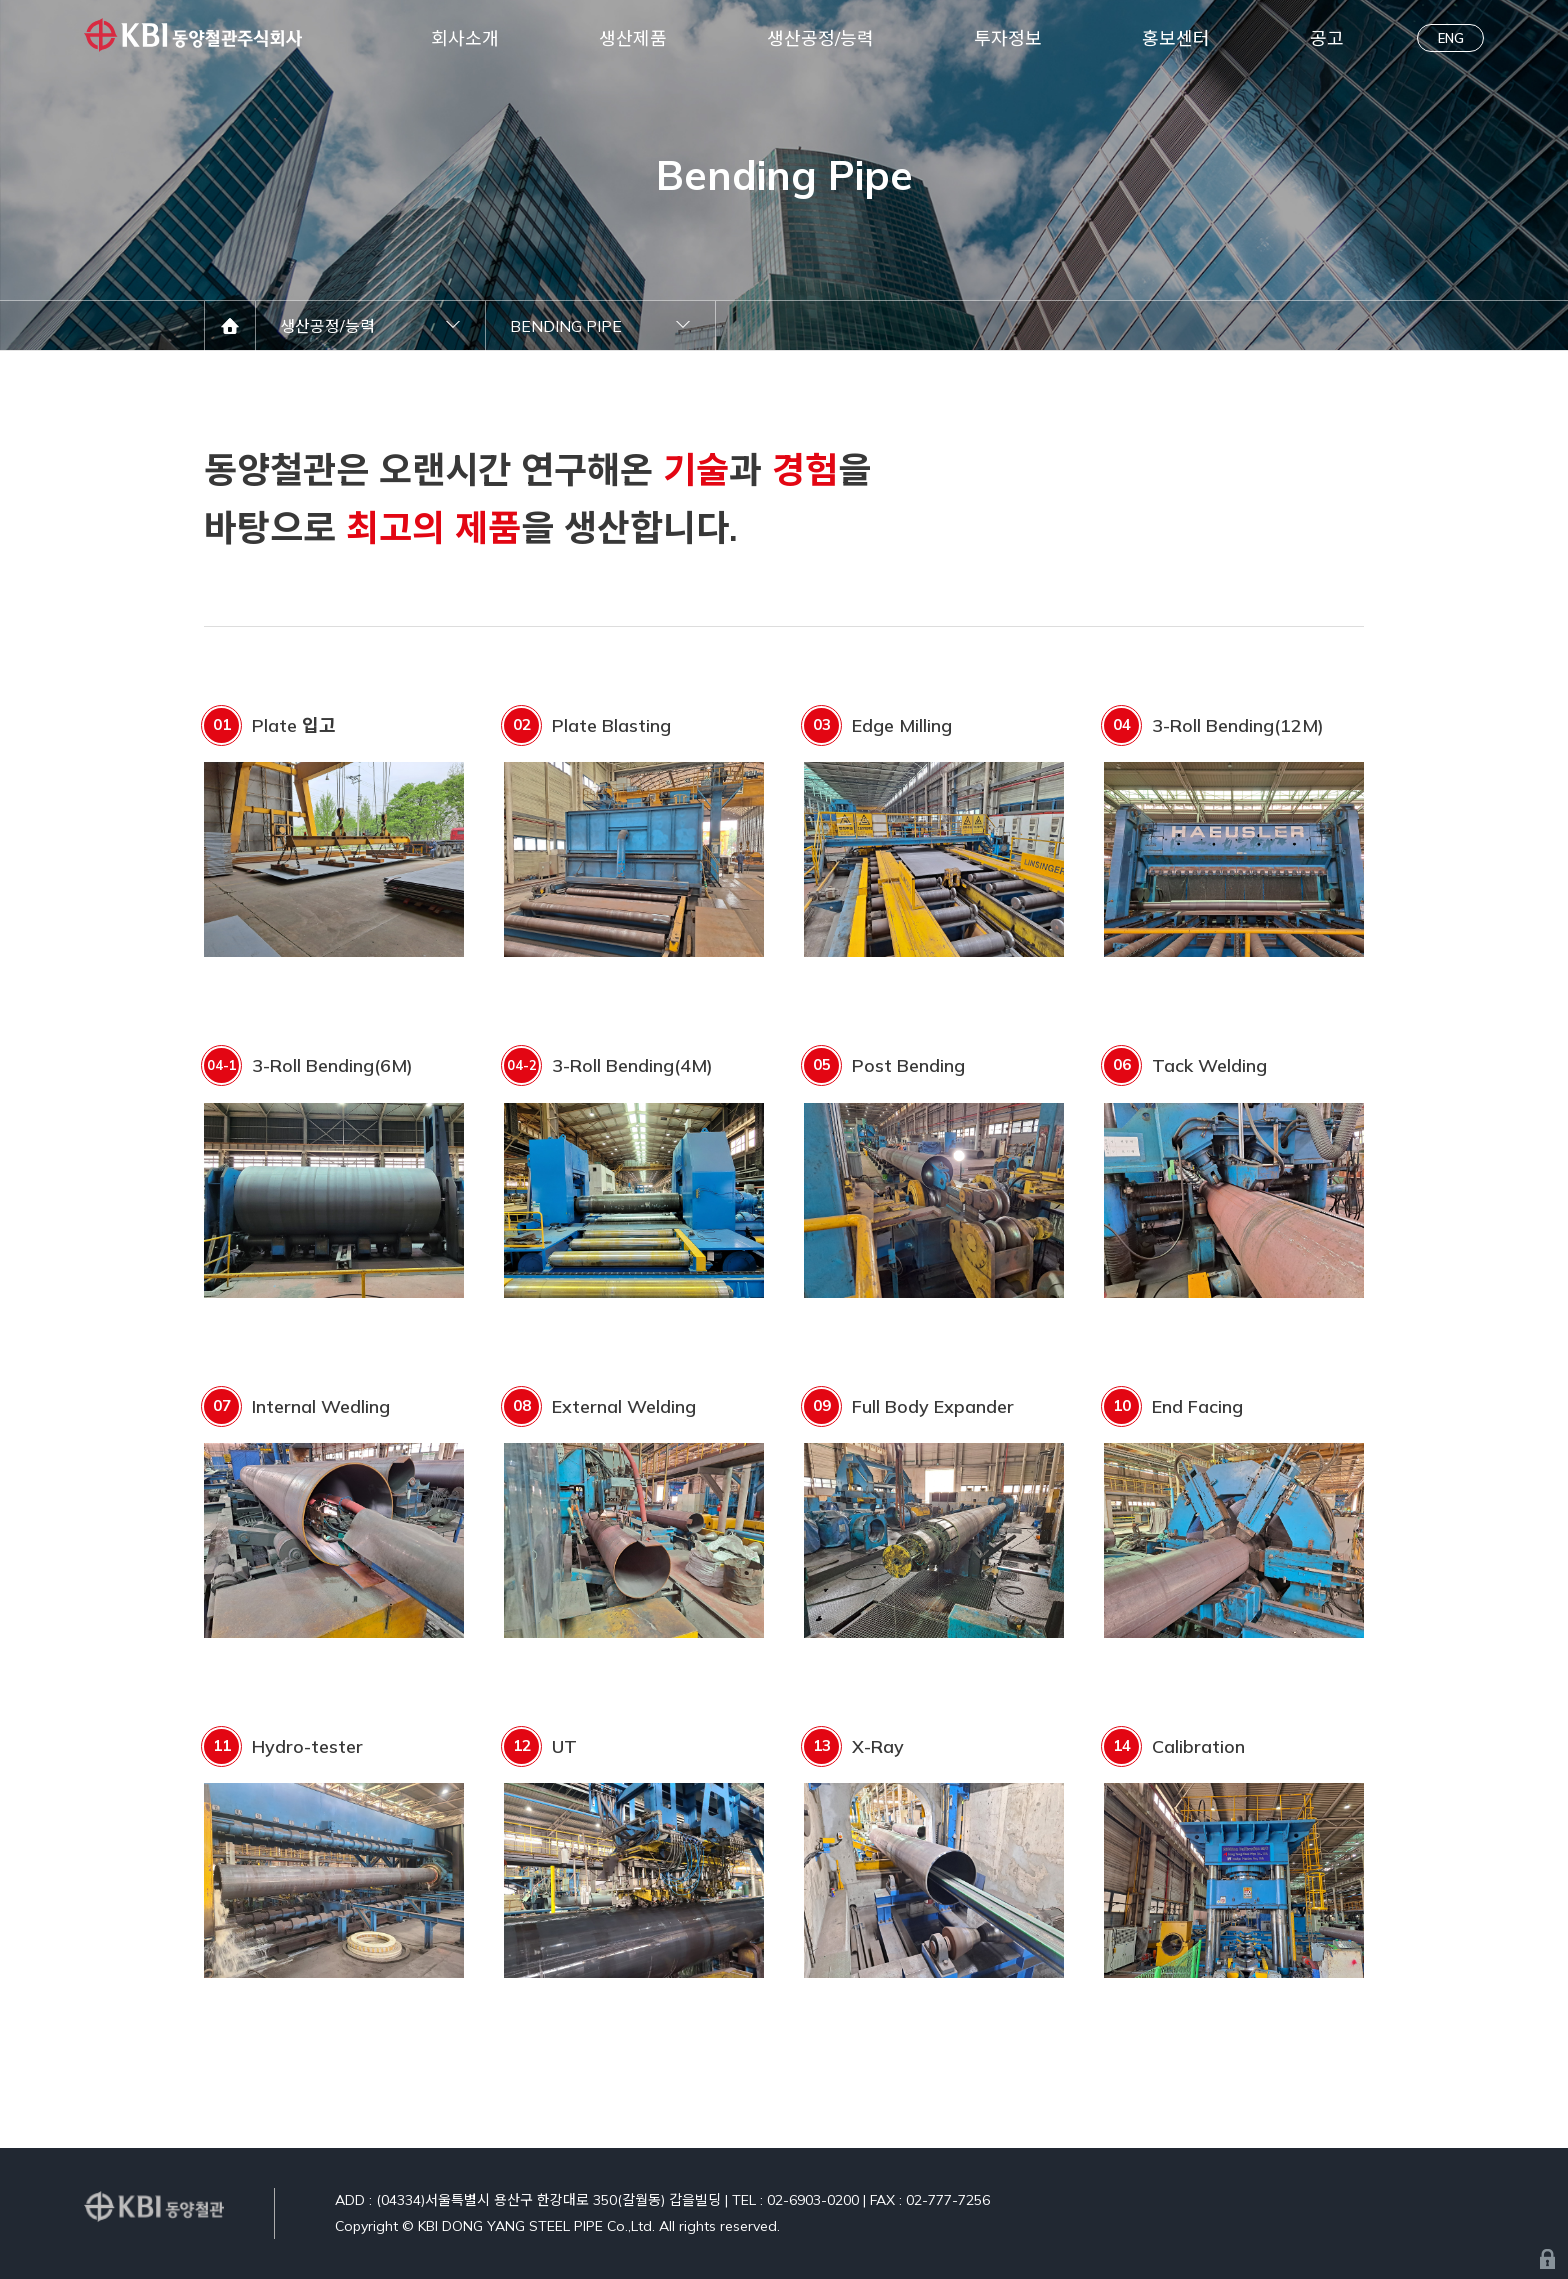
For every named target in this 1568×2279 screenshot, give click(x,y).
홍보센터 (1176, 38)
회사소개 (465, 38)
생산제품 (633, 38)
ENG (1451, 38)
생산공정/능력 (820, 38)
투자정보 (1008, 38)
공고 (1327, 38)
